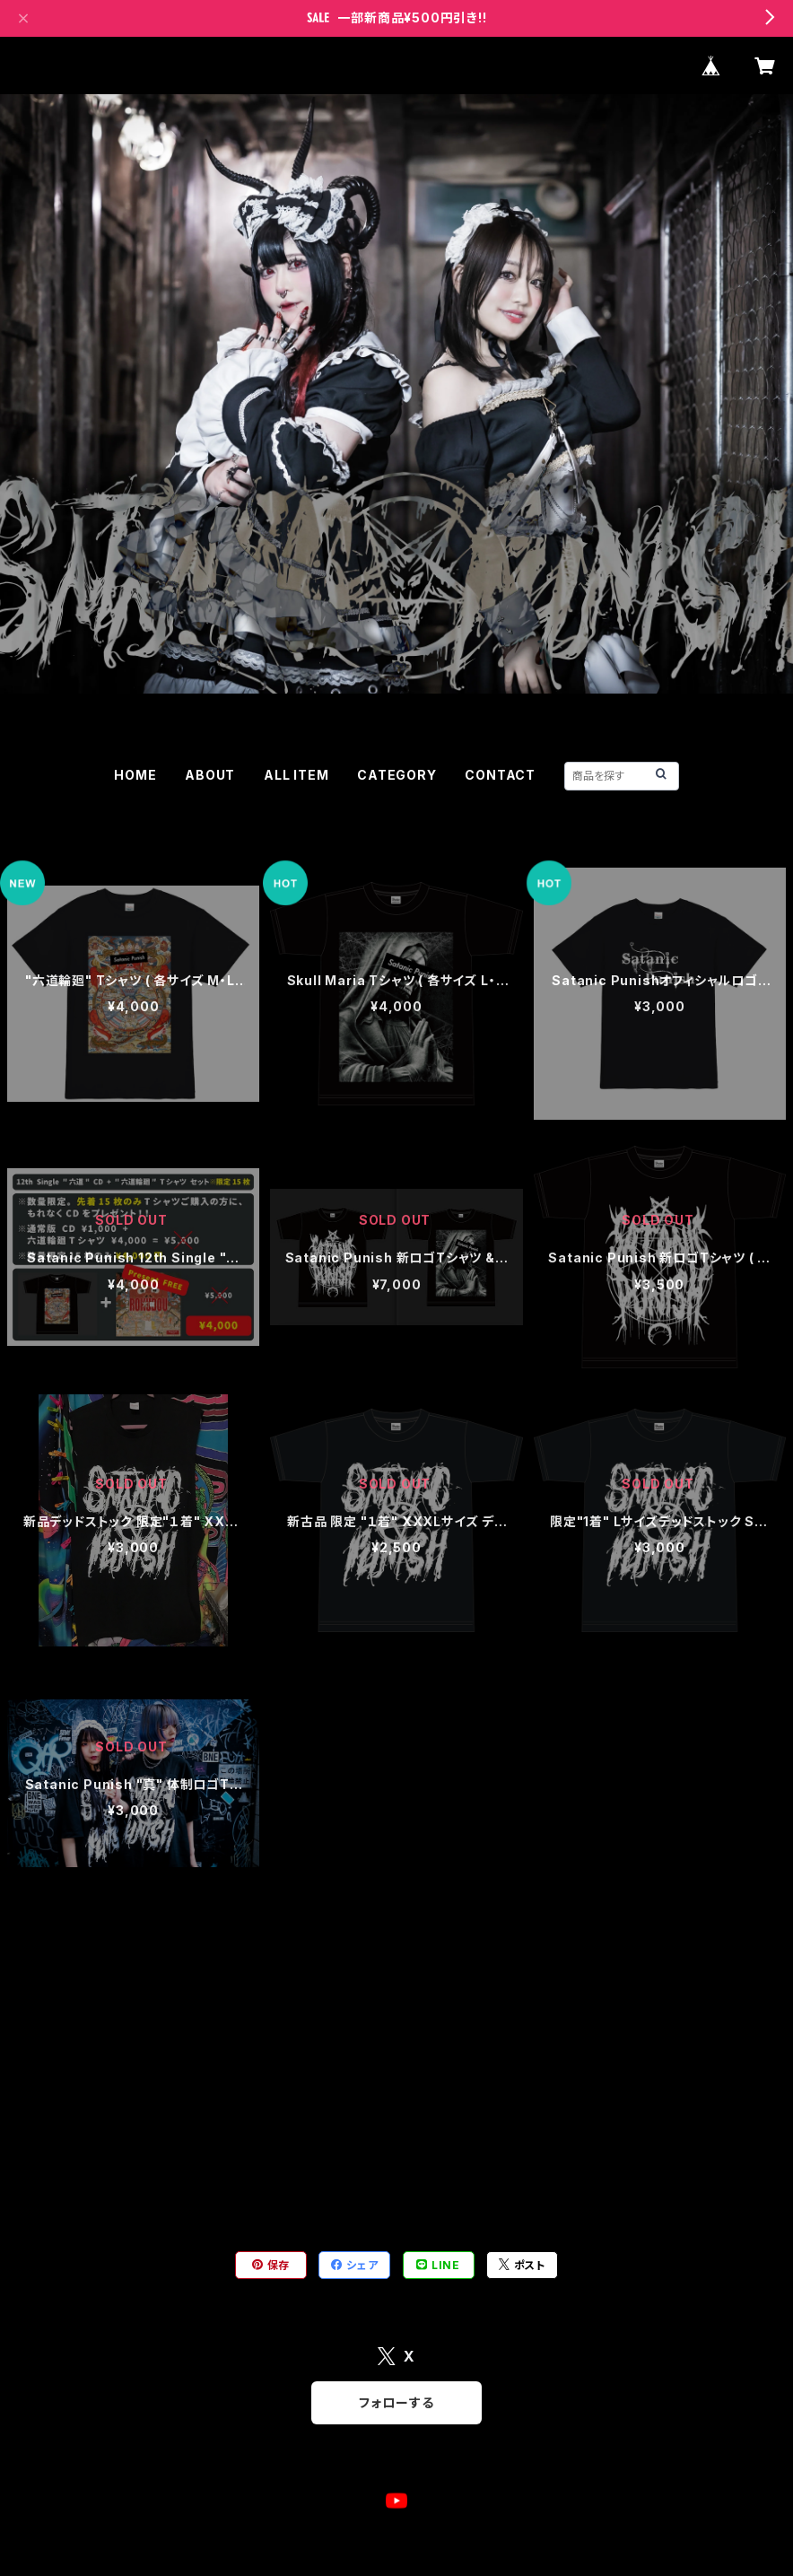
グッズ (84, 843)
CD (17, 2063)
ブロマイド (36, 2172)
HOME (135, 774)
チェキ (24, 2008)
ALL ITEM (296, 774)
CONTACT (500, 774)
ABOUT (210, 774)
